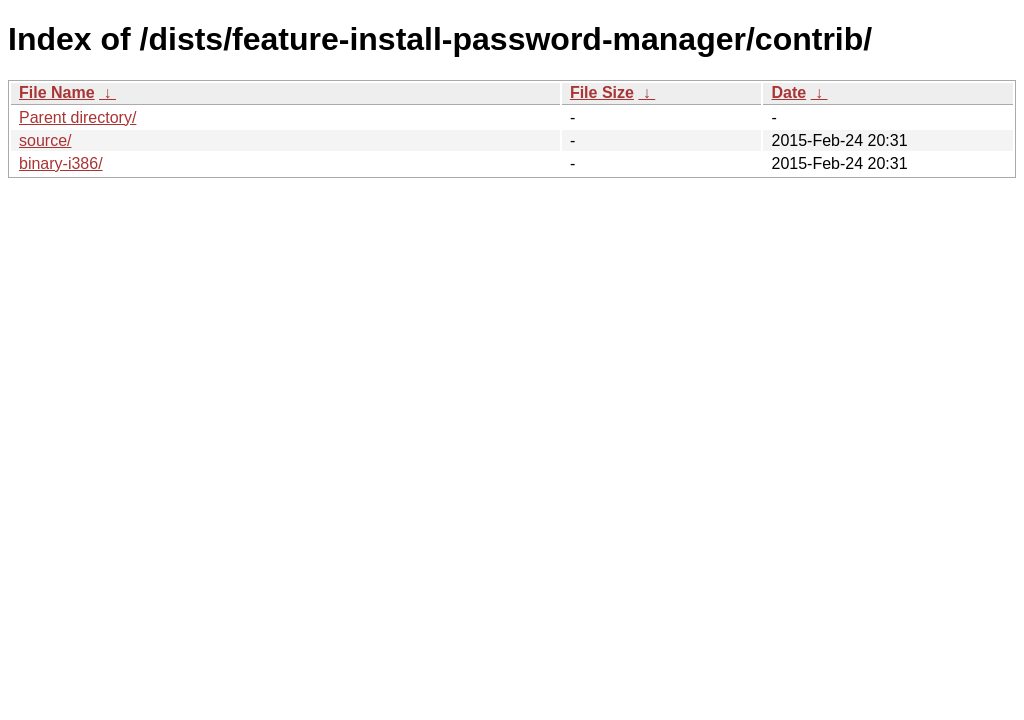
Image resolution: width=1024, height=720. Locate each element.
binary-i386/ (61, 163)
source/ (45, 140)
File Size (602, 92)
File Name (57, 92)
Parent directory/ (77, 117)
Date (788, 92)
